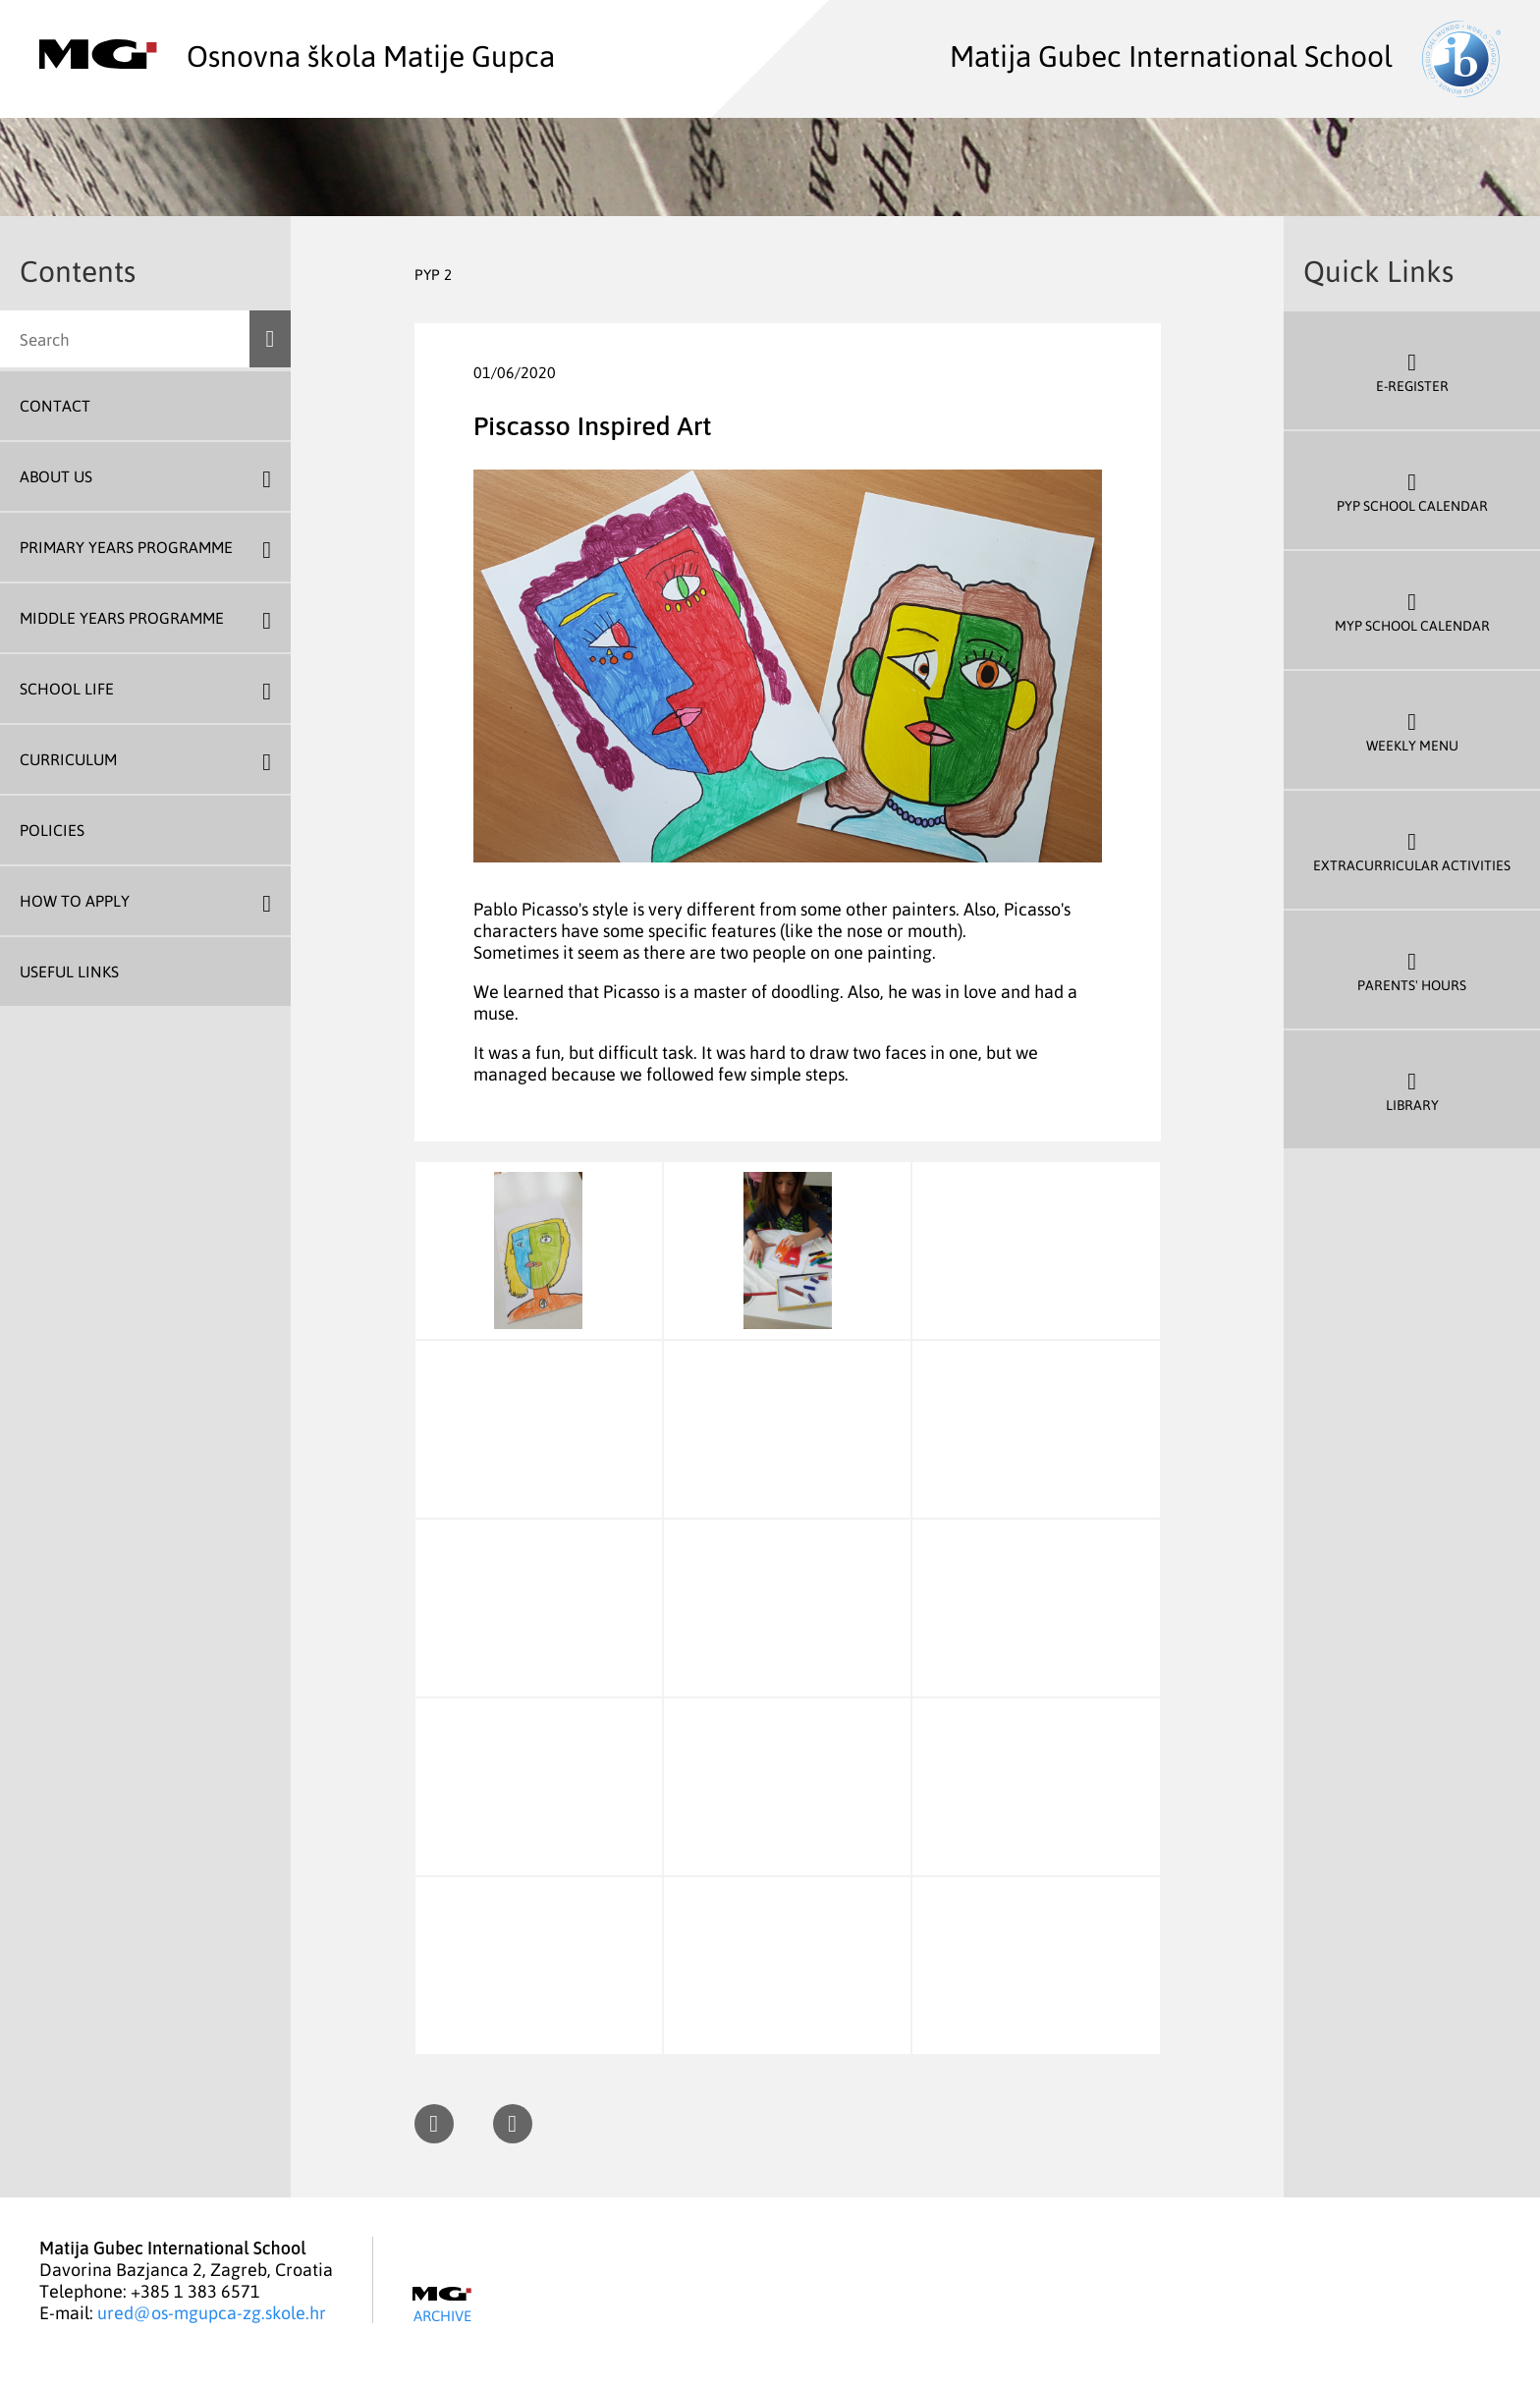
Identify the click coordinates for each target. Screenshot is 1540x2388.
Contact (55, 406)
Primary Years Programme (126, 547)
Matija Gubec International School (1225, 55)
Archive (441, 2305)
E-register (1411, 371)
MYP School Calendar (1411, 610)
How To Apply (75, 901)
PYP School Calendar (1411, 491)
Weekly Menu (1411, 730)
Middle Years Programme (122, 618)
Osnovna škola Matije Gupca (297, 55)
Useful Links (69, 971)
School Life (67, 688)
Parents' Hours (1411, 970)
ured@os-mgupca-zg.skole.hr (211, 2312)
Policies (52, 830)
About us (56, 476)
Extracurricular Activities (1411, 850)
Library (1411, 1090)
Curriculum (68, 759)
